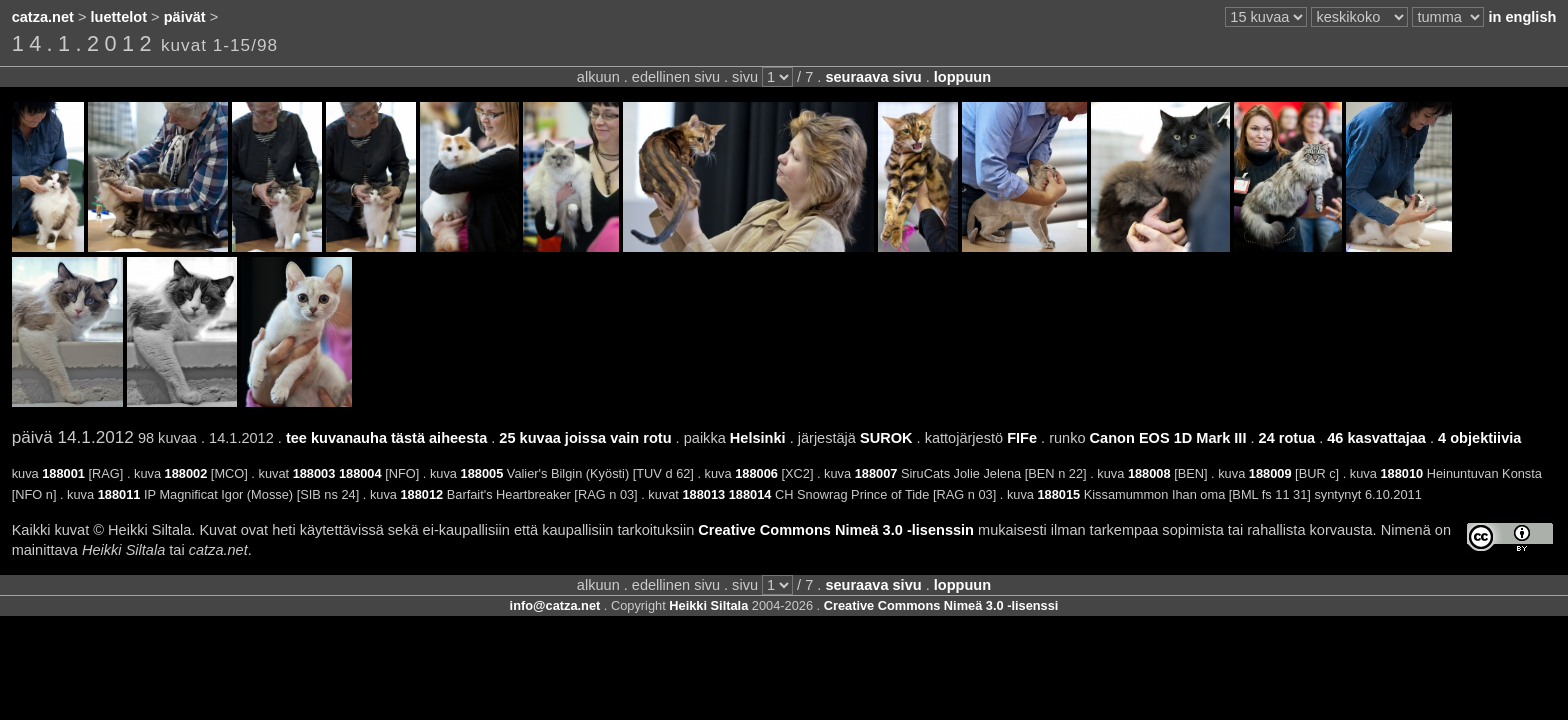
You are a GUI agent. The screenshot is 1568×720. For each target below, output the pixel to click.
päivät (185, 17)
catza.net (43, 17)
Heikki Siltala (708, 605)
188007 (876, 473)
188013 (703, 494)
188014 (750, 494)
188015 (1058, 494)
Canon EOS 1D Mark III (1168, 438)
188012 (421, 494)
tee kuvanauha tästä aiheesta (386, 438)
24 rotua (1287, 438)
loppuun (962, 77)
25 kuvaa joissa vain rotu (585, 438)
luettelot (119, 17)
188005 (482, 473)
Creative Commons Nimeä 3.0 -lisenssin (836, 530)
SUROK (886, 438)
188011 (119, 494)
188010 (1401, 473)
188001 (63, 473)
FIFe (1022, 438)
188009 (1270, 473)
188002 (186, 473)
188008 (1149, 473)
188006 (756, 473)
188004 (360, 473)
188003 (314, 473)
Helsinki (758, 438)
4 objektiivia (1479, 438)
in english (1522, 17)
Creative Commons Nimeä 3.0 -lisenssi (941, 605)
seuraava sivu (873, 77)
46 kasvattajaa (1376, 438)
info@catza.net (555, 605)
